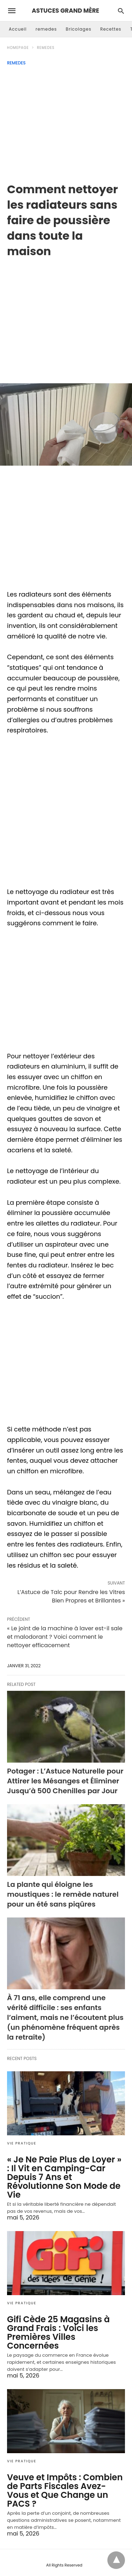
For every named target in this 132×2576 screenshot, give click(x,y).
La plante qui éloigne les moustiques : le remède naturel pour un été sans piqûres (63, 1894)
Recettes (110, 29)
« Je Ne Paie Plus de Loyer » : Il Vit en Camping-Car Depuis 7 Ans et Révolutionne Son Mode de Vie (64, 2177)
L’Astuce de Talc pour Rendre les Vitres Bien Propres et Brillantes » (71, 1596)
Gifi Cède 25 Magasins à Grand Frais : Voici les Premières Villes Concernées (58, 2332)
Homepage (18, 47)
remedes (46, 29)
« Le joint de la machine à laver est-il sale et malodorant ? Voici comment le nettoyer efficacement (64, 1636)
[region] (66, 315)
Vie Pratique (21, 2143)
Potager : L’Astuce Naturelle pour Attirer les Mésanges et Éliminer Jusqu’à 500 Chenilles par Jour (65, 1781)
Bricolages (79, 29)
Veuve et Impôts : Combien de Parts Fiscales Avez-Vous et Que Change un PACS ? (65, 2490)
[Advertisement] (66, 122)
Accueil (18, 29)
